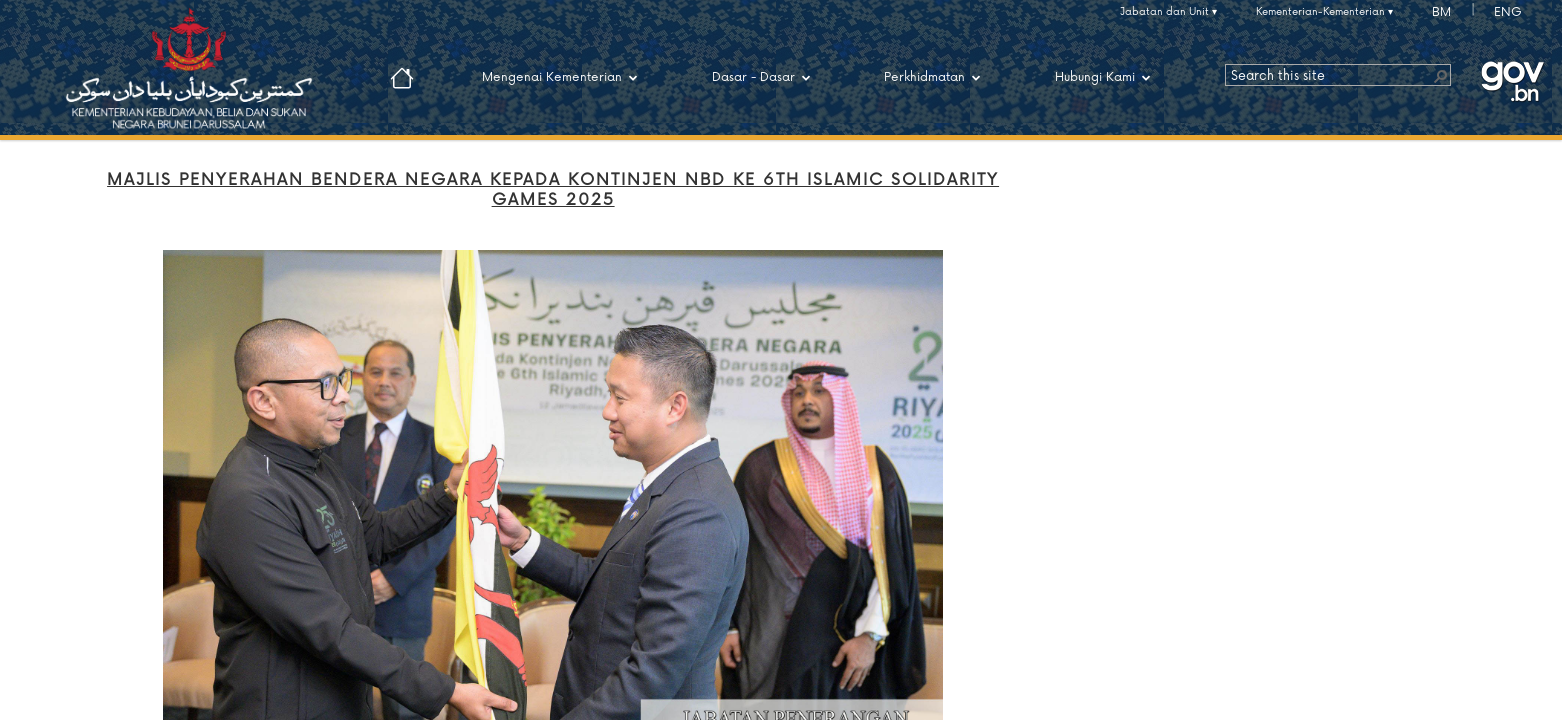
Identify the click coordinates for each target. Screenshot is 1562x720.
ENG (1508, 12)
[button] (1440, 75)
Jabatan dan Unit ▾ (1168, 12)
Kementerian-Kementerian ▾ (1324, 12)
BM (1441, 12)
